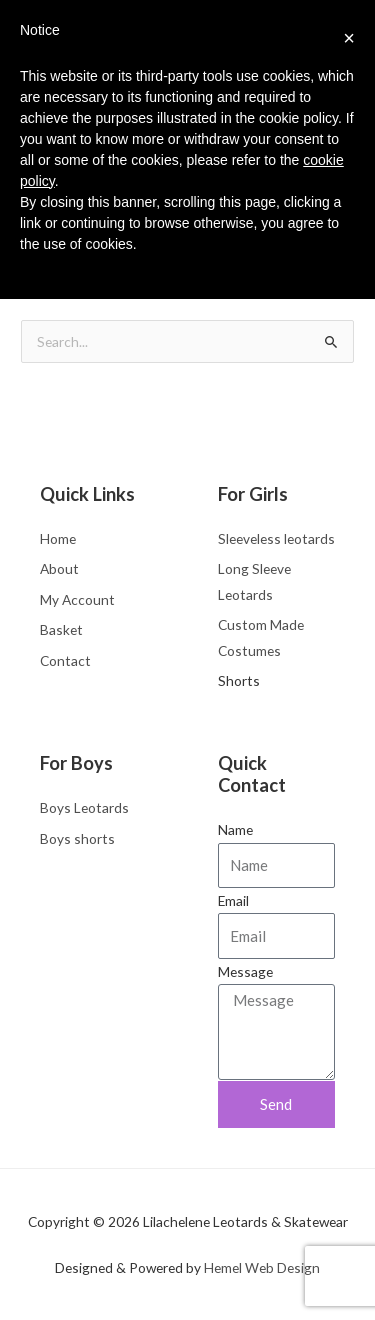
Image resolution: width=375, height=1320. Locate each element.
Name (235, 829)
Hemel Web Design (262, 1267)
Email (233, 900)
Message (245, 971)
